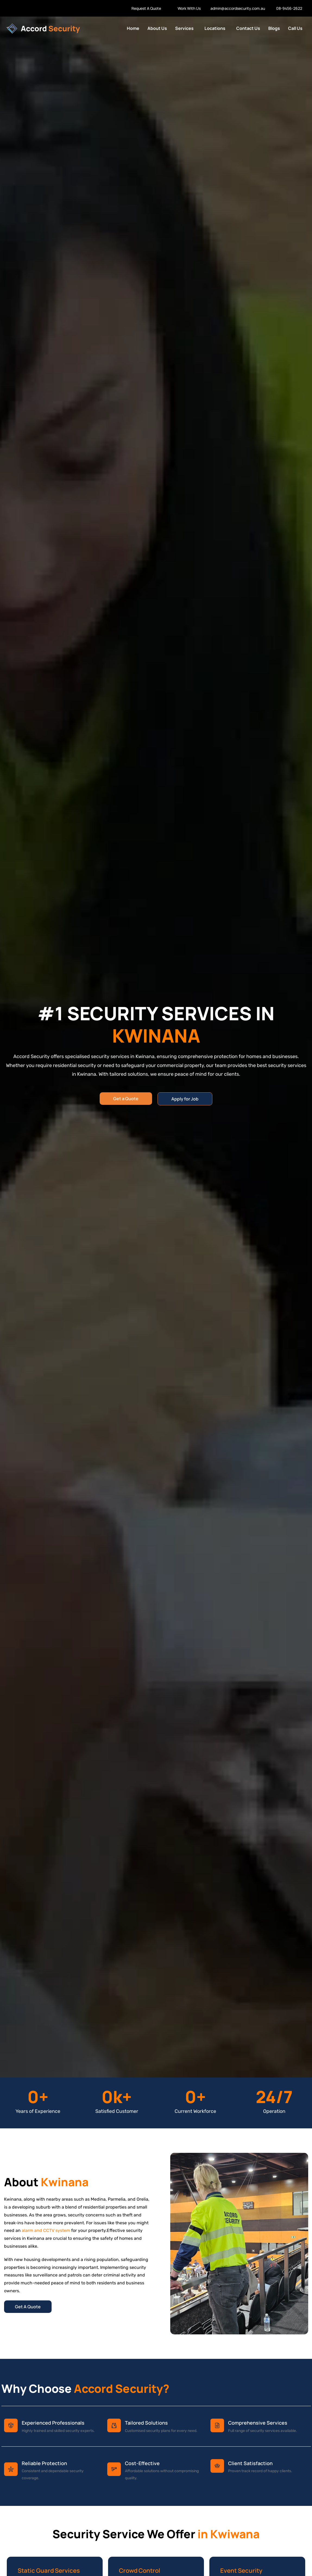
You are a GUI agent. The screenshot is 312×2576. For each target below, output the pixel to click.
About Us (157, 28)
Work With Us (189, 8)
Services (184, 28)
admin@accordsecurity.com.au (237, 8)
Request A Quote (146, 8)
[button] (185, 28)
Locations (214, 28)
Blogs (274, 28)
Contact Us (248, 28)
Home (133, 28)
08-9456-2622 (289, 8)
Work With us (15, 8)
